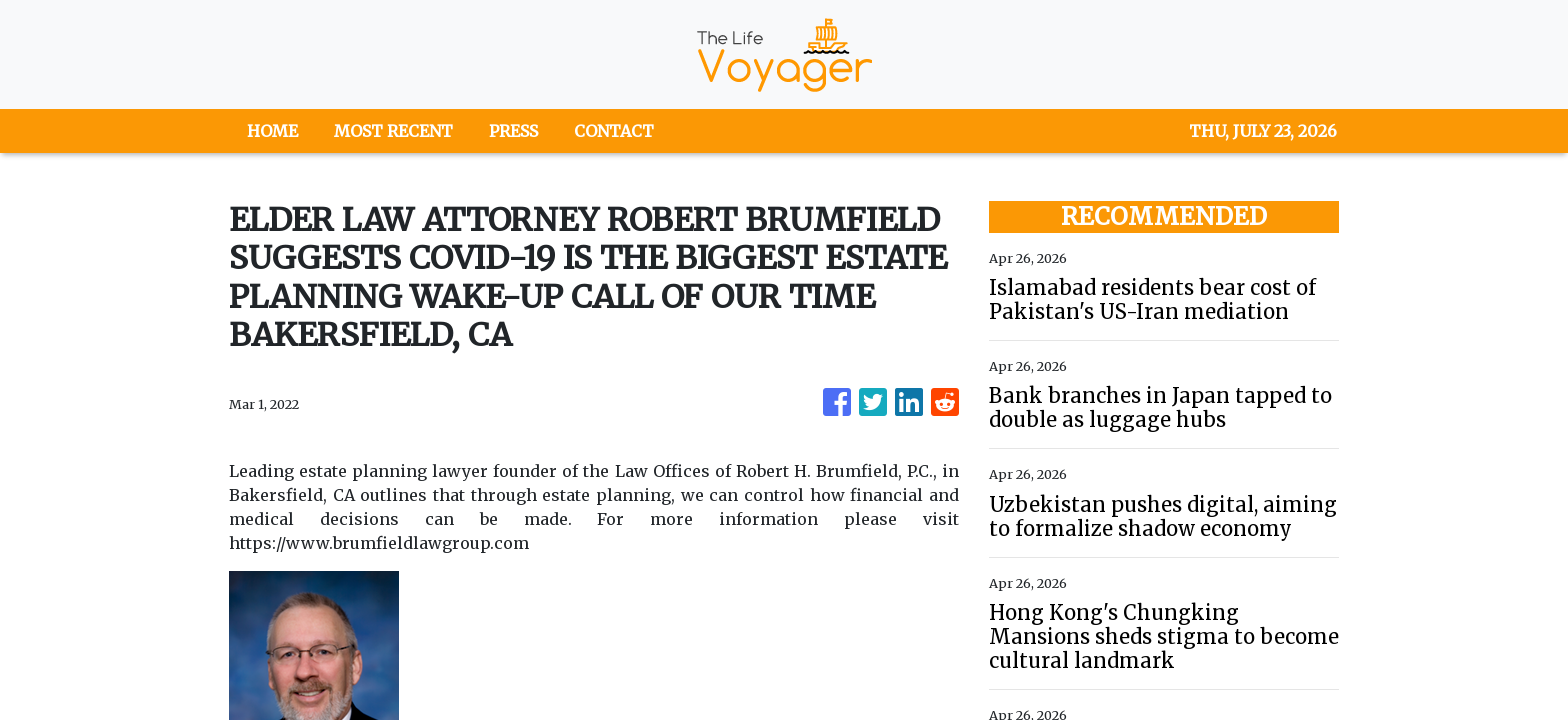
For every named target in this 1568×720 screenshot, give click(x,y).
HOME (272, 131)
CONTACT (614, 131)
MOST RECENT (393, 131)
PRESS (513, 131)
